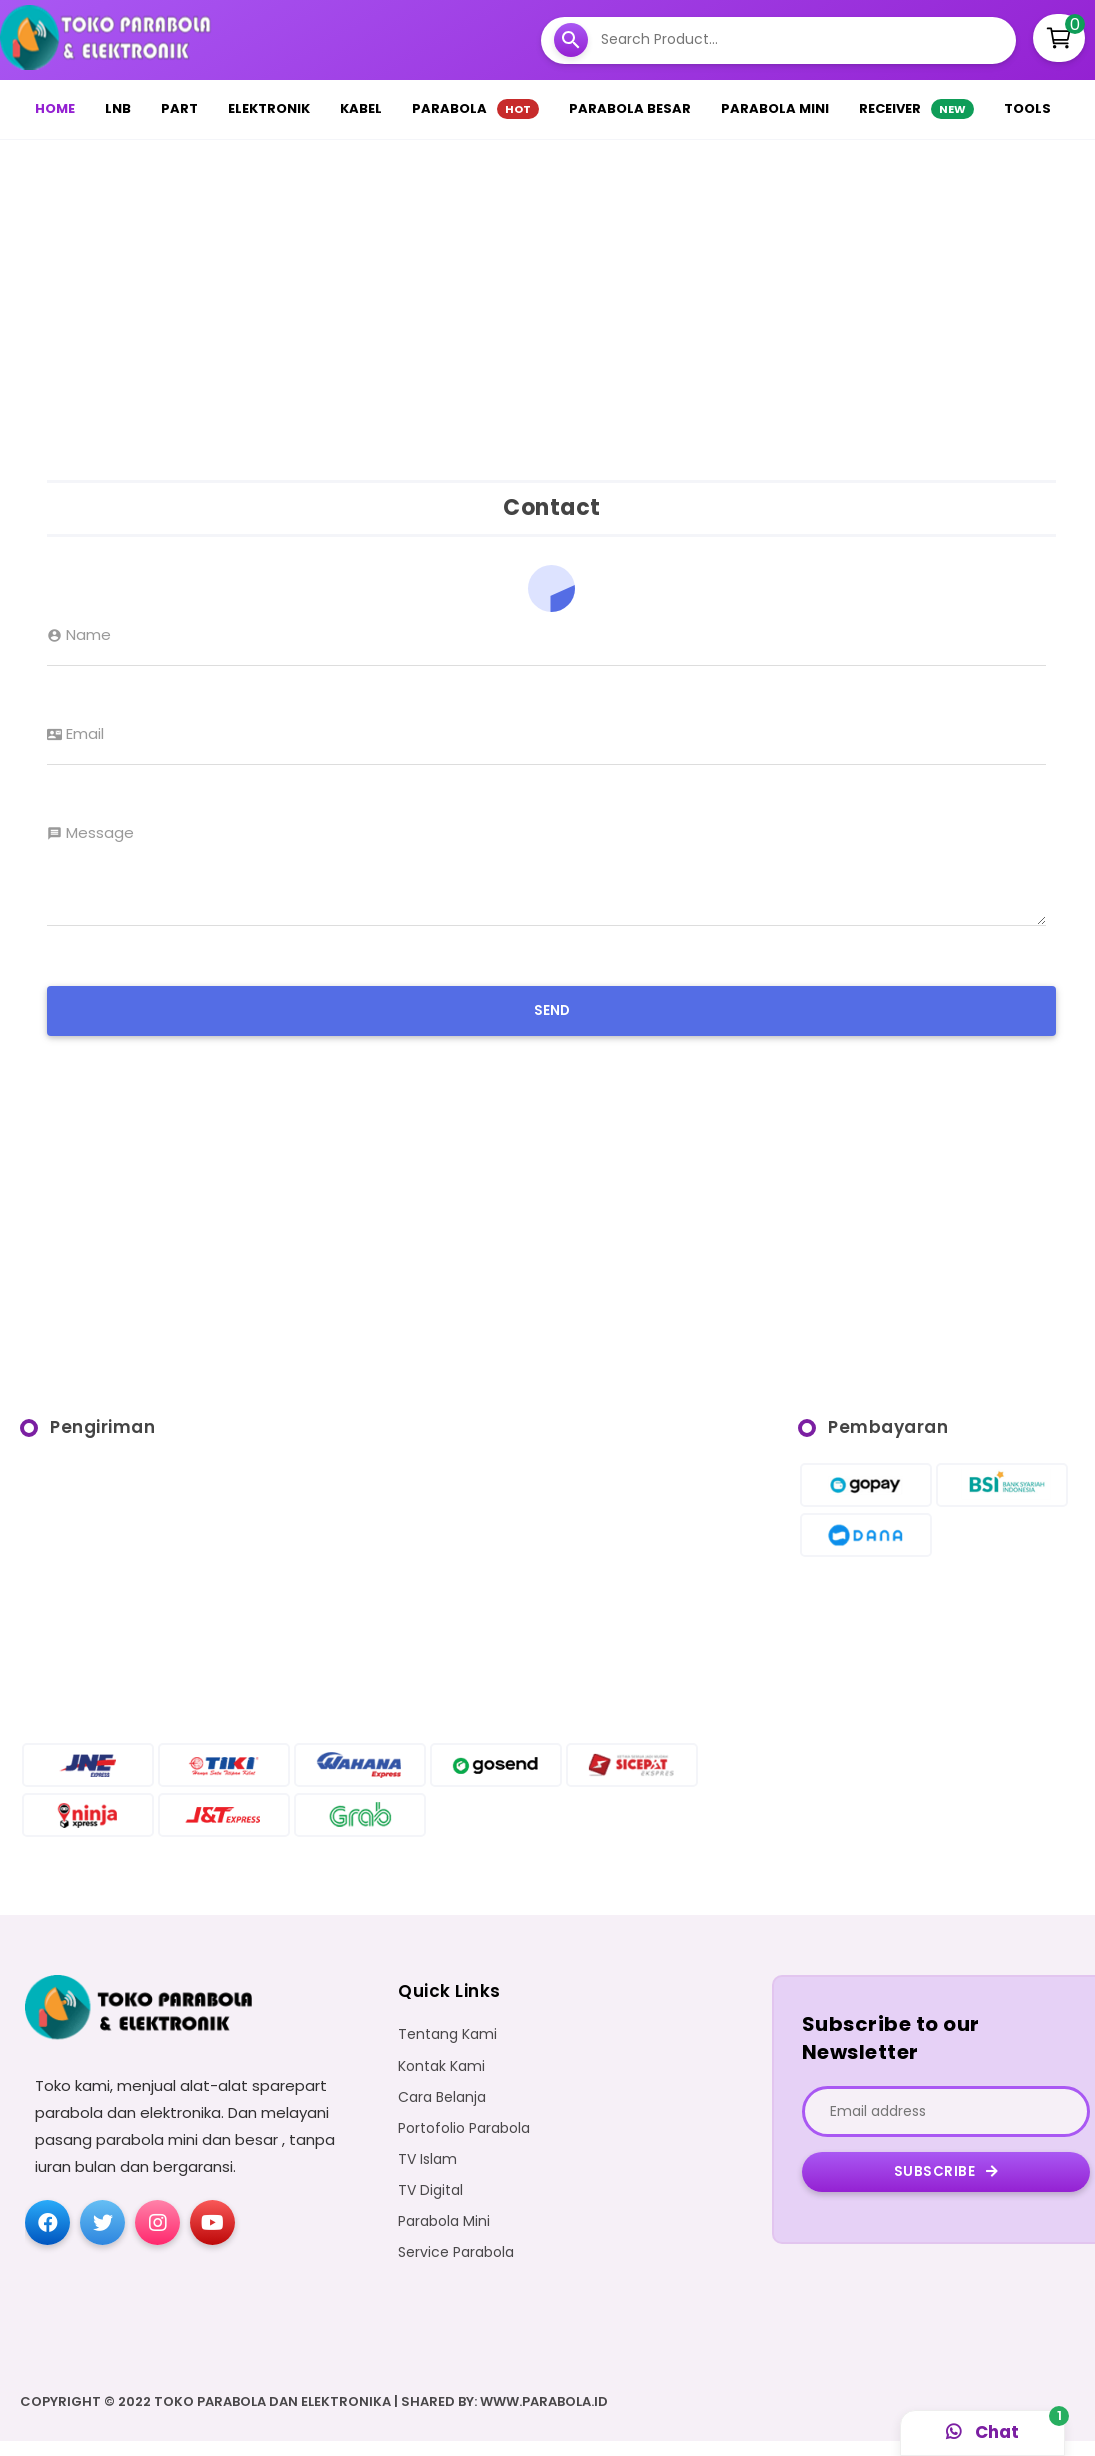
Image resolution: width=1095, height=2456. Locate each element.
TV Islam (427, 2174)
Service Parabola (456, 2267)
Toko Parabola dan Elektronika (272, 2416)
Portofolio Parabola (464, 2143)
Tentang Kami (447, 2049)
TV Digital (430, 2205)
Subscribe (946, 2186)
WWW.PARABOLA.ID (544, 2416)
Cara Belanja (442, 2112)
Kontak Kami (441, 2081)
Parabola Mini (444, 2236)
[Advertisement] (548, 305)
